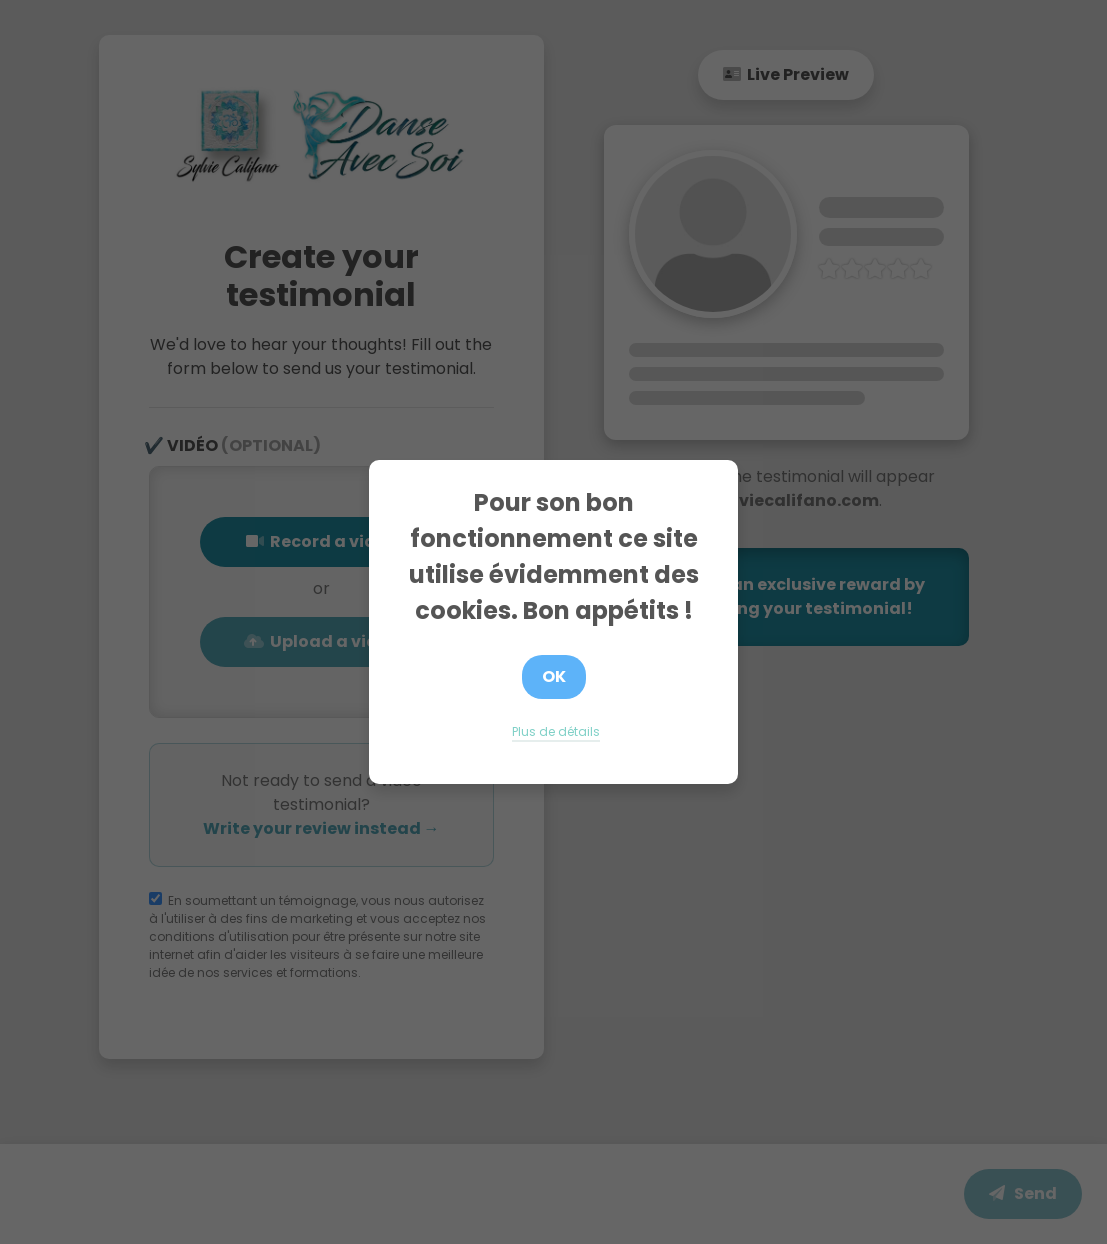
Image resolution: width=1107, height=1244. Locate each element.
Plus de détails (556, 731)
